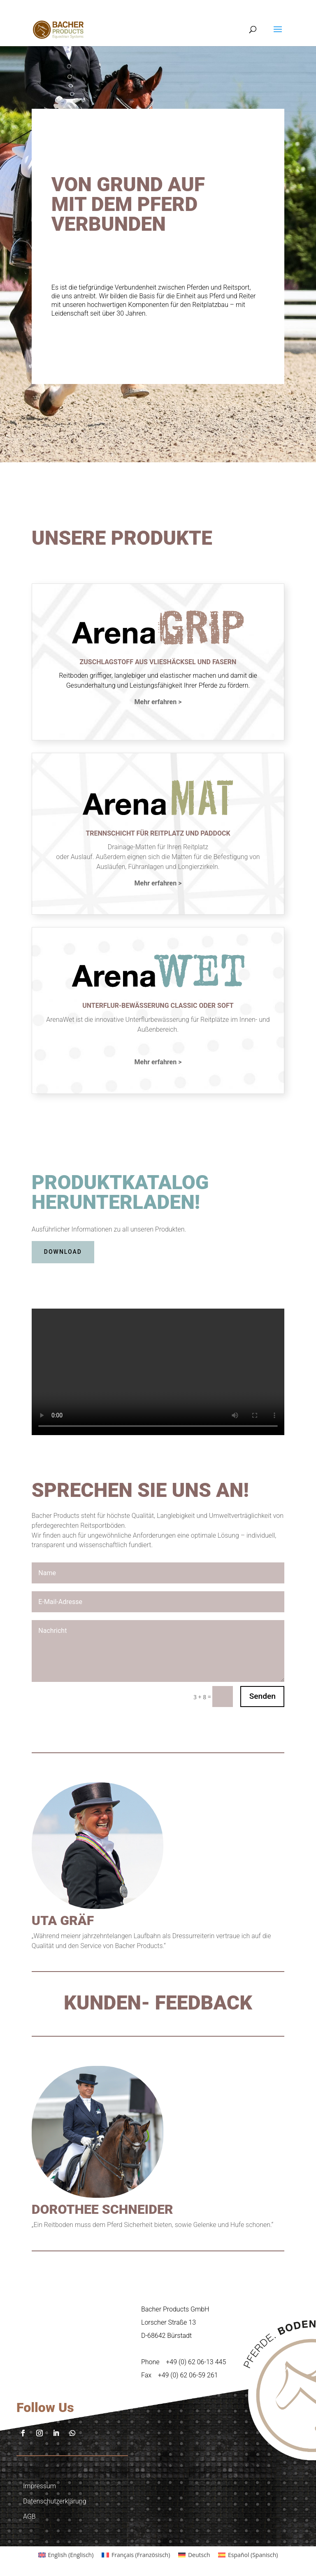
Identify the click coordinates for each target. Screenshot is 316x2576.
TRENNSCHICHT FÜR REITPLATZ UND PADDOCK (158, 833)
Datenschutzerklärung (54, 2501)
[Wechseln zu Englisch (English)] (66, 2555)
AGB (29, 2516)
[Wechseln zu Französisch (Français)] (136, 2555)
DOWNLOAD (63, 1251)
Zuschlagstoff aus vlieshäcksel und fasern (158, 662)
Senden (262, 1696)
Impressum (39, 2486)
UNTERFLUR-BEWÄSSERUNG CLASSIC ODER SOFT (158, 1005)
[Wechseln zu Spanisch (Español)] (248, 2555)
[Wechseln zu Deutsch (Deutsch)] (194, 2555)
